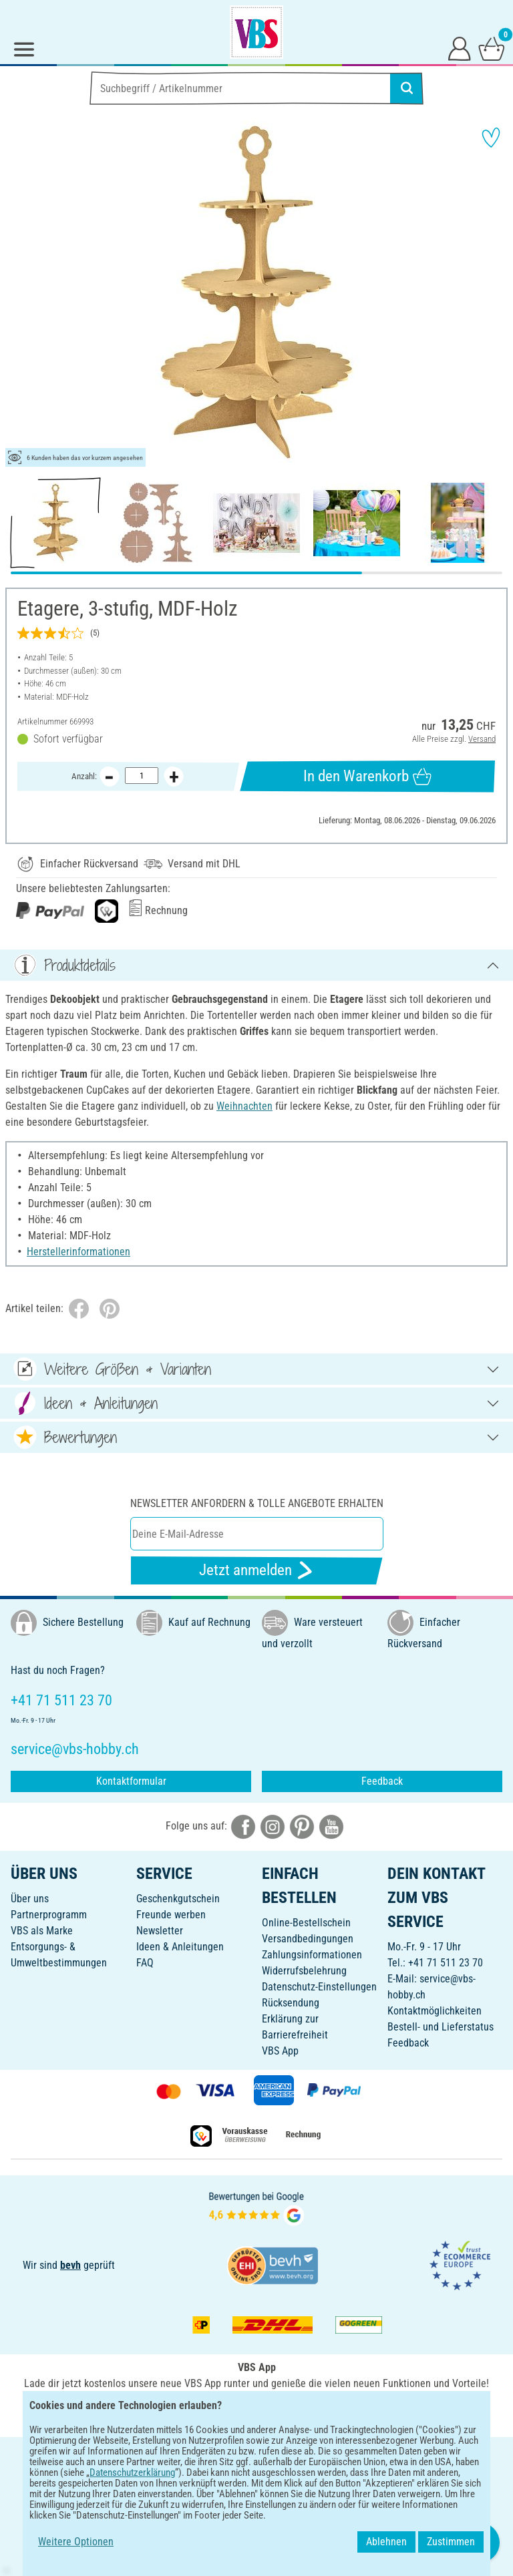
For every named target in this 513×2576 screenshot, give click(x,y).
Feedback (382, 1781)
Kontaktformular (131, 1781)
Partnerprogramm (49, 1914)
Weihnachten (244, 1106)
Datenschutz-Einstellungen (319, 1986)
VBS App (280, 2051)
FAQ (145, 1962)
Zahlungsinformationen (312, 1954)
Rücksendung (290, 2002)
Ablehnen (386, 2541)
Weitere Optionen (76, 2541)
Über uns (30, 1898)
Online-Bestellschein (306, 1922)
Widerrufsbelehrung (304, 1970)
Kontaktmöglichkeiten (434, 2010)
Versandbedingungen (307, 1938)
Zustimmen (451, 2541)
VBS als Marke (42, 1930)
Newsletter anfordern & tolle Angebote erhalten (256, 1503)
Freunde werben (171, 1914)
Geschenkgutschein (178, 1898)
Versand (482, 739)
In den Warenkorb (367, 776)
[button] (20, 294)
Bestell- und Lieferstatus (440, 2026)
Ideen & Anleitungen (180, 1946)
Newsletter (159, 1930)
